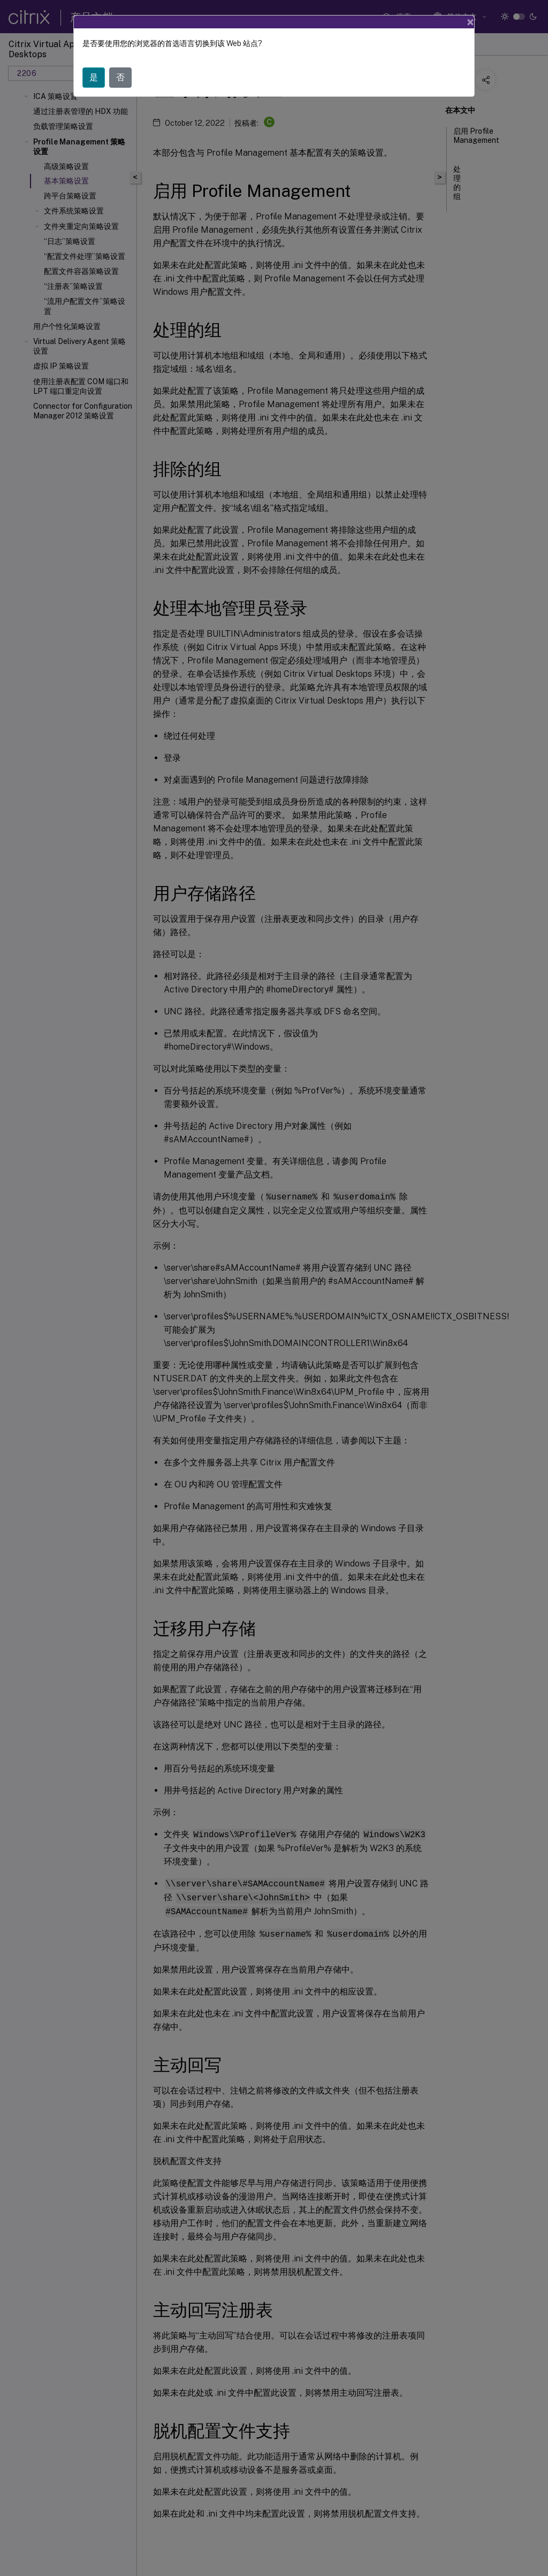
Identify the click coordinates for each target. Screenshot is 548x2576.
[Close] (470, 22)
